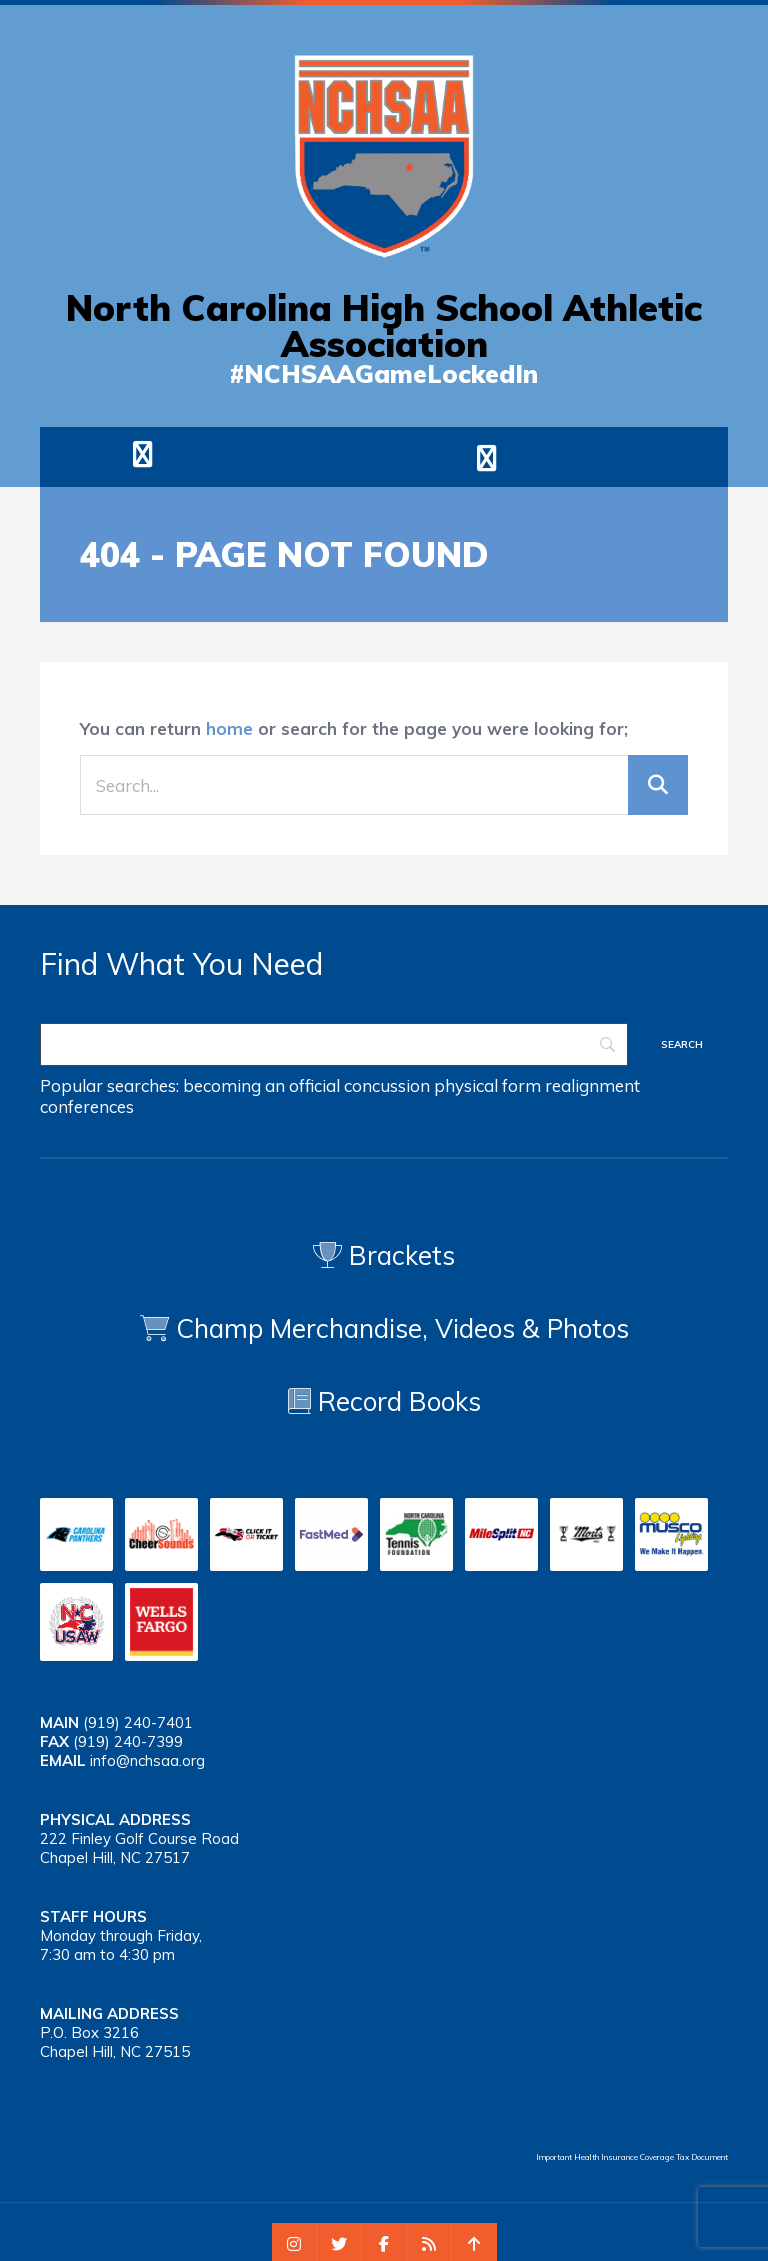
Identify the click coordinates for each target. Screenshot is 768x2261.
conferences (87, 1106)
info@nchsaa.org (147, 1760)
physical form (487, 1085)
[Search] (334, 1044)
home (229, 728)
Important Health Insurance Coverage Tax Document (632, 2157)
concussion (387, 1085)
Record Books (384, 1401)
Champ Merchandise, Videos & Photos (402, 1328)
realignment (592, 1085)
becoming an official (261, 1085)
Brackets (384, 1255)
